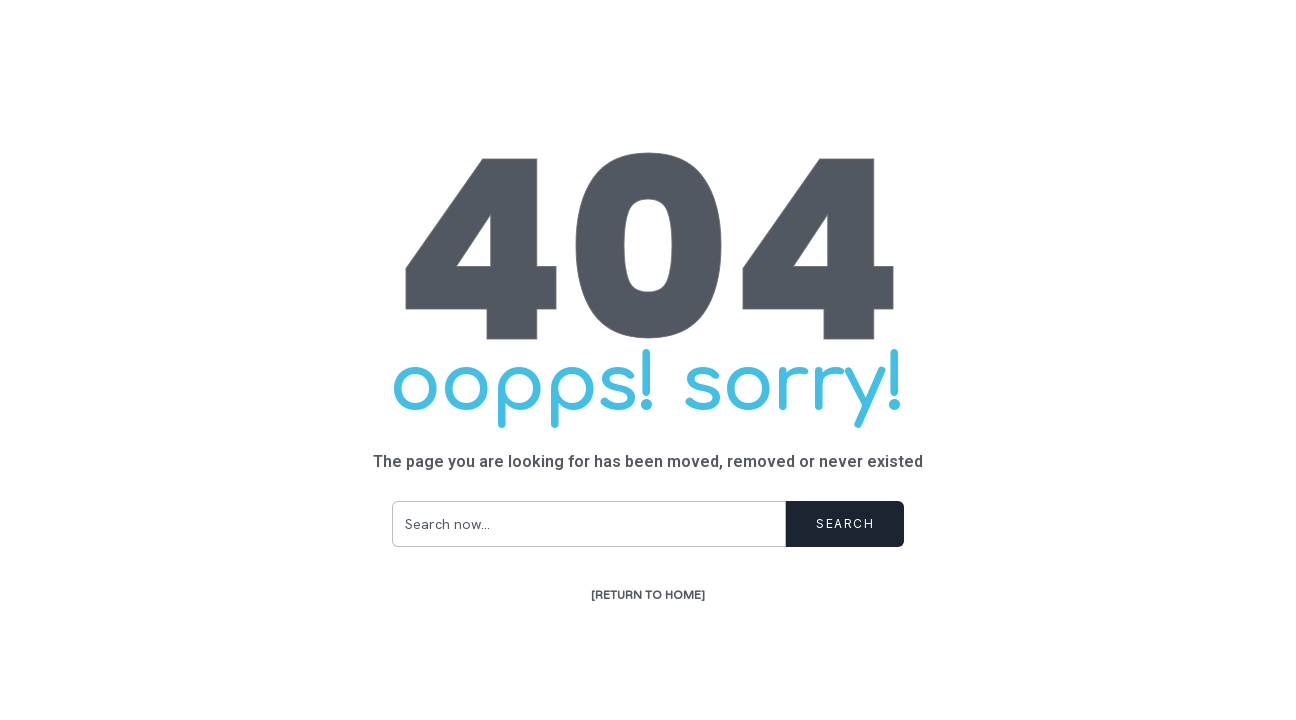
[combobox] (589, 524)
